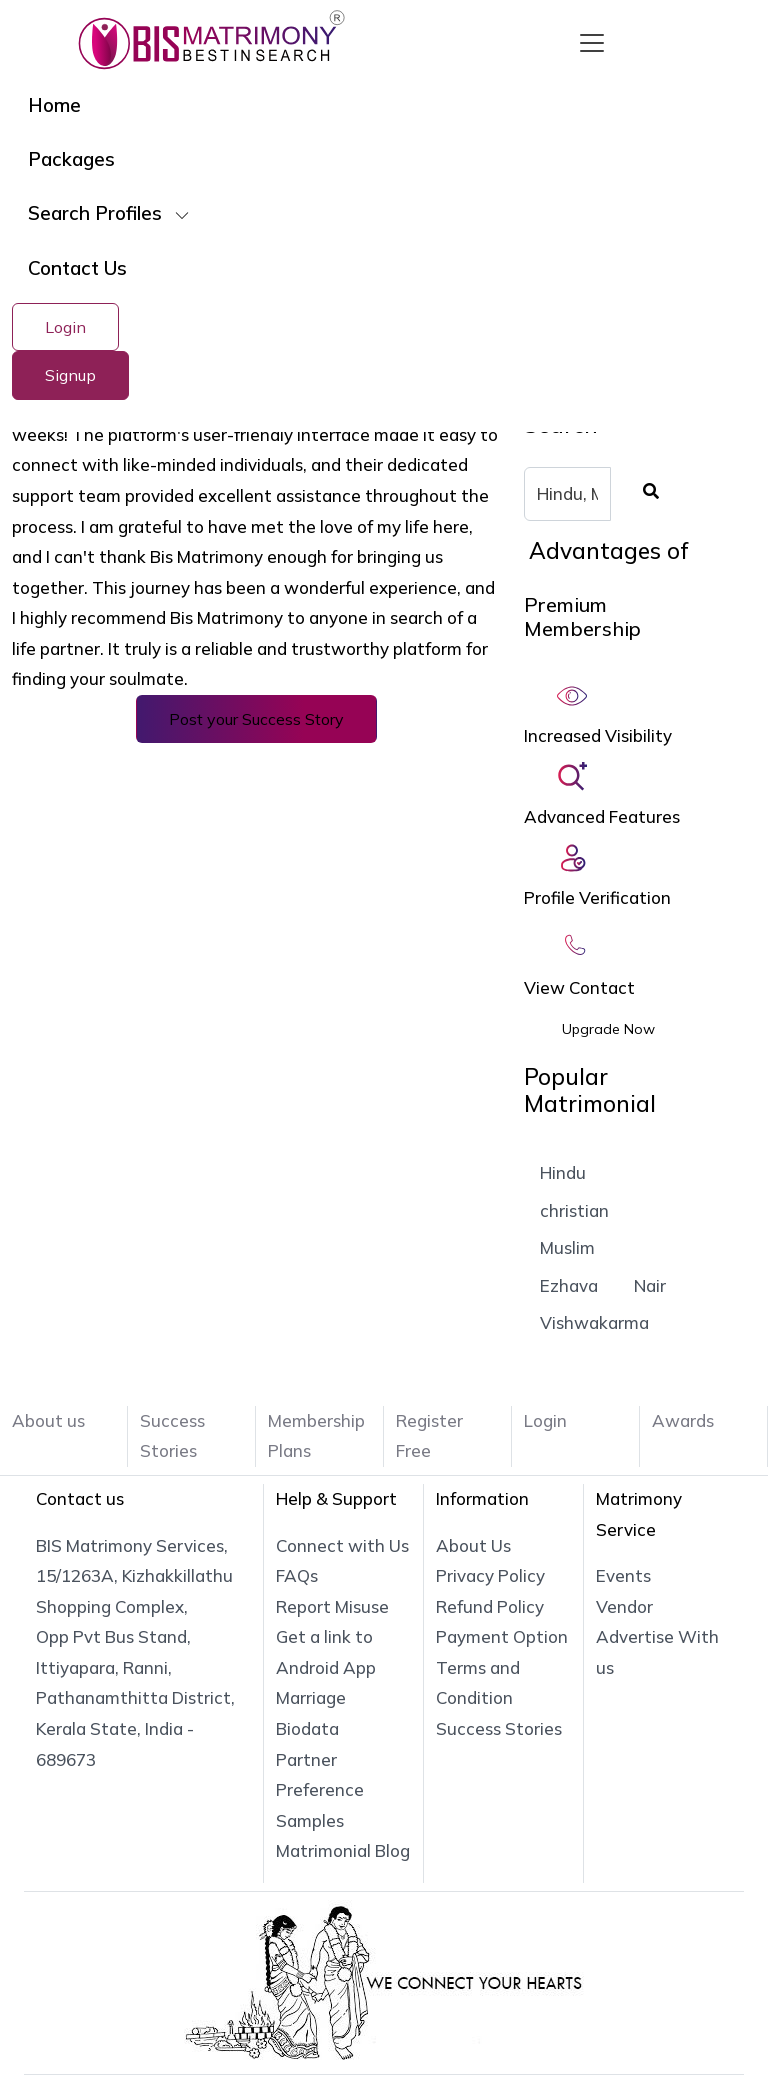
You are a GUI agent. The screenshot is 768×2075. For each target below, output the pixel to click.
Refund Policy (490, 1606)
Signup (70, 375)
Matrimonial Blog (343, 1850)
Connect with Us (342, 1545)
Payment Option (502, 1636)
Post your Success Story (256, 719)
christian (574, 1210)
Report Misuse (332, 1606)
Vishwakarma (594, 1322)
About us (48, 1420)
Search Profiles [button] (97, 213)
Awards (683, 1420)
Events (623, 1575)
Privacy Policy (490, 1575)
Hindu (563, 1172)
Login (65, 327)
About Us (473, 1545)
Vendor (624, 1606)
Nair (650, 1285)
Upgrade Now (608, 1029)
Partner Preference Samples (320, 1790)
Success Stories (499, 1728)
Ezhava (569, 1285)
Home (54, 105)
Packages (71, 159)
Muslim (567, 1247)
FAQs (297, 1575)
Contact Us (77, 268)
